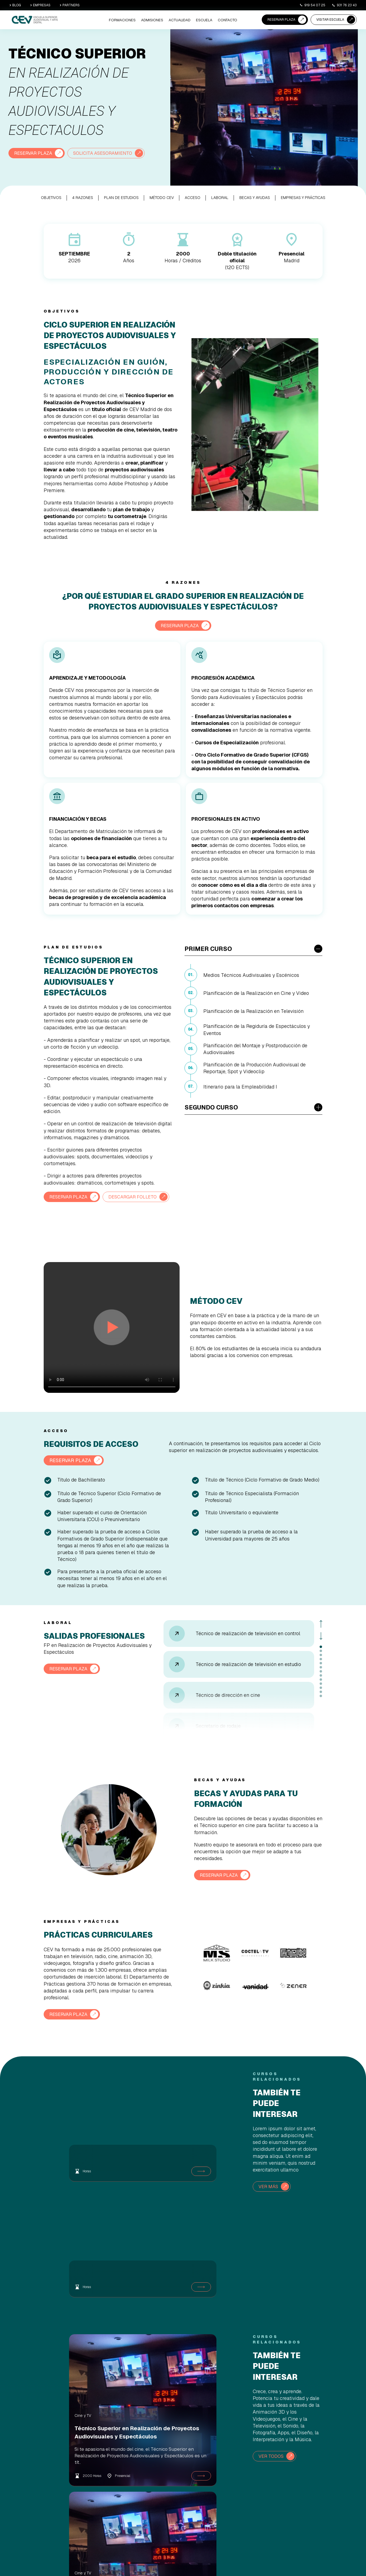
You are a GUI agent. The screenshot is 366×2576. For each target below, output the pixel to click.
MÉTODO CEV (162, 197)
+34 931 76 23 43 (327, 2518)
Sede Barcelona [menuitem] (237, 2484)
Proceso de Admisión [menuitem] (187, 2477)
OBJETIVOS (51, 197)
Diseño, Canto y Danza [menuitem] (135, 2497)
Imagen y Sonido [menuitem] (131, 2484)
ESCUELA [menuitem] (205, 20)
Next (321, 1648)
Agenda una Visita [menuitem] (185, 2484)
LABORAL (219, 197)
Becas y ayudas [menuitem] (183, 2497)
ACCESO (192, 197)
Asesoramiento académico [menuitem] (191, 2491)
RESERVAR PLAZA (281, 19)
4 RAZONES (82, 197)
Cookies (299, 2559)
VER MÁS (269, 2198)
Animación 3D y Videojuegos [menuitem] (140, 2477)
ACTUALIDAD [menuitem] (183, 20)
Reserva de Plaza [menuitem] (185, 2470)
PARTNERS (70, 5)
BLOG (15, 5)
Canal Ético (349, 2559)
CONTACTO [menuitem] (228, 20)
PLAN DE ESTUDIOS (121, 197)
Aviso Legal (283, 2559)
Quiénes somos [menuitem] (237, 2470)
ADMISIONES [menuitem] (157, 20)
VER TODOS (272, 2362)
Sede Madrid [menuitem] (235, 2477)
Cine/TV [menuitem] (125, 2470)
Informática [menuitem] (127, 2491)
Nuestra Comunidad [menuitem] (241, 2491)
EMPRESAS (40, 5)
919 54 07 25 (312, 5)
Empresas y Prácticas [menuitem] (242, 2497)
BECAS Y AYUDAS (254, 197)
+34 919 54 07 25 (327, 2493)
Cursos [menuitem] (124, 2504)
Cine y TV (57, 2321)
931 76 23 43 (344, 5)
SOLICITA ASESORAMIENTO (109, 153)
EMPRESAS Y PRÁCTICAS (303, 197)
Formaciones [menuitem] (130, 20)
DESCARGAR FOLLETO (75, 1209)
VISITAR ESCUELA (330, 19)
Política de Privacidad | (324, 2559)
